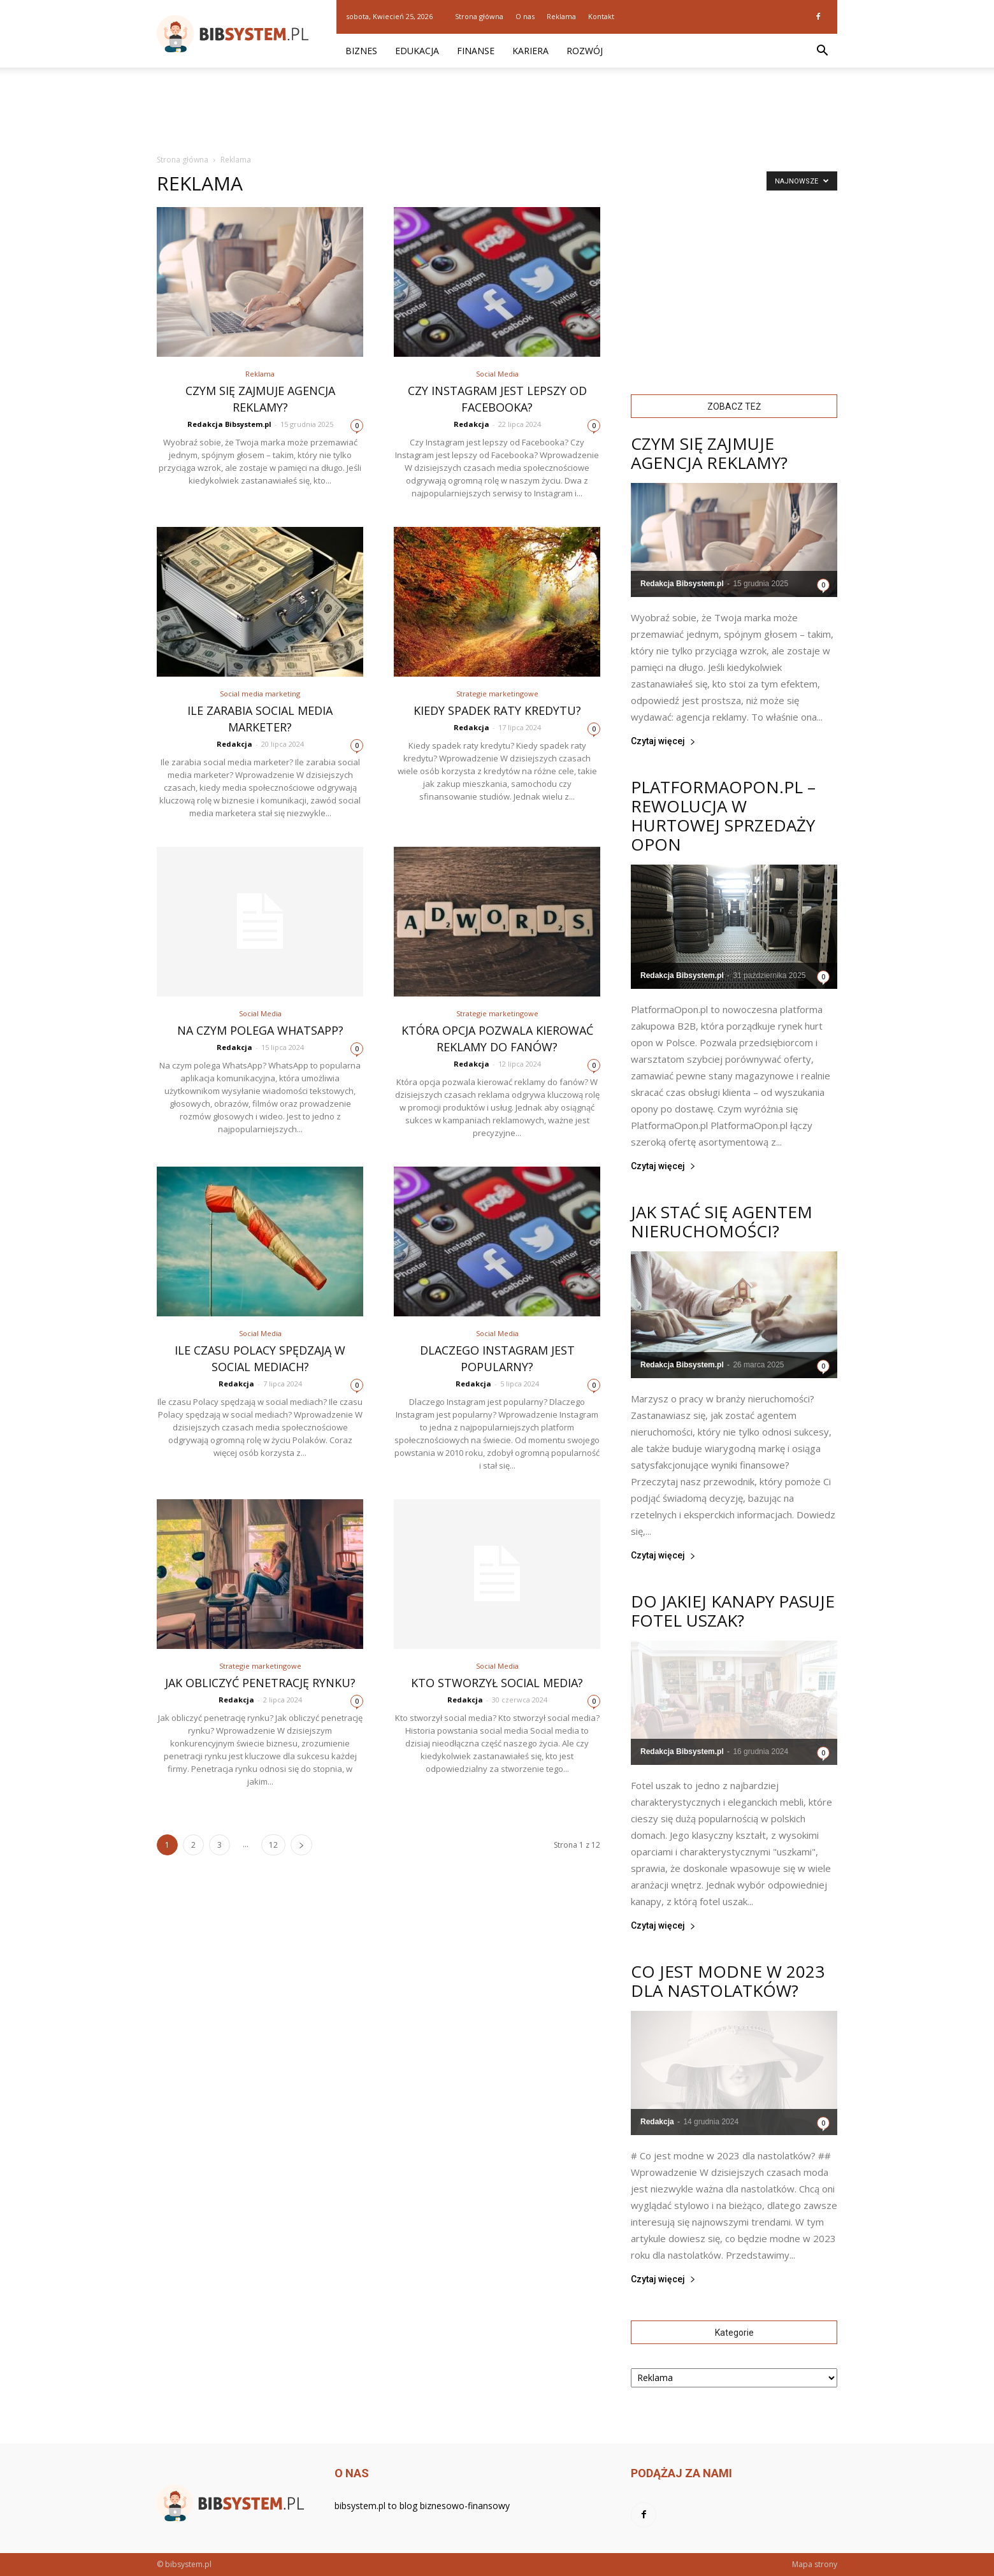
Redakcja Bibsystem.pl (229, 424)
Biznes (361, 51)
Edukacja (417, 51)
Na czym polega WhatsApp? (260, 1030)
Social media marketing (260, 693)
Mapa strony (814, 2564)
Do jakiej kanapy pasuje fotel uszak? (733, 1611)
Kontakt (601, 16)
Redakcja (471, 424)
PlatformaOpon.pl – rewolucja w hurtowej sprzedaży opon (723, 815)
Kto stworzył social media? (497, 1682)
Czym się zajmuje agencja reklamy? (709, 453)
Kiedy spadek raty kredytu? (497, 710)
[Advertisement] (497, 111)
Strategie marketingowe (497, 693)
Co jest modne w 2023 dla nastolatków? (728, 1981)
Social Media (497, 373)
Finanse (475, 51)
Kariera (530, 51)
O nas (525, 16)
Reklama (561, 16)
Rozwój (584, 51)
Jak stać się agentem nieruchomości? (721, 1221)
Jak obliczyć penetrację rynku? (260, 1682)
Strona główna (479, 16)
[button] (822, 51)
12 (273, 1844)
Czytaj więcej (663, 741)
